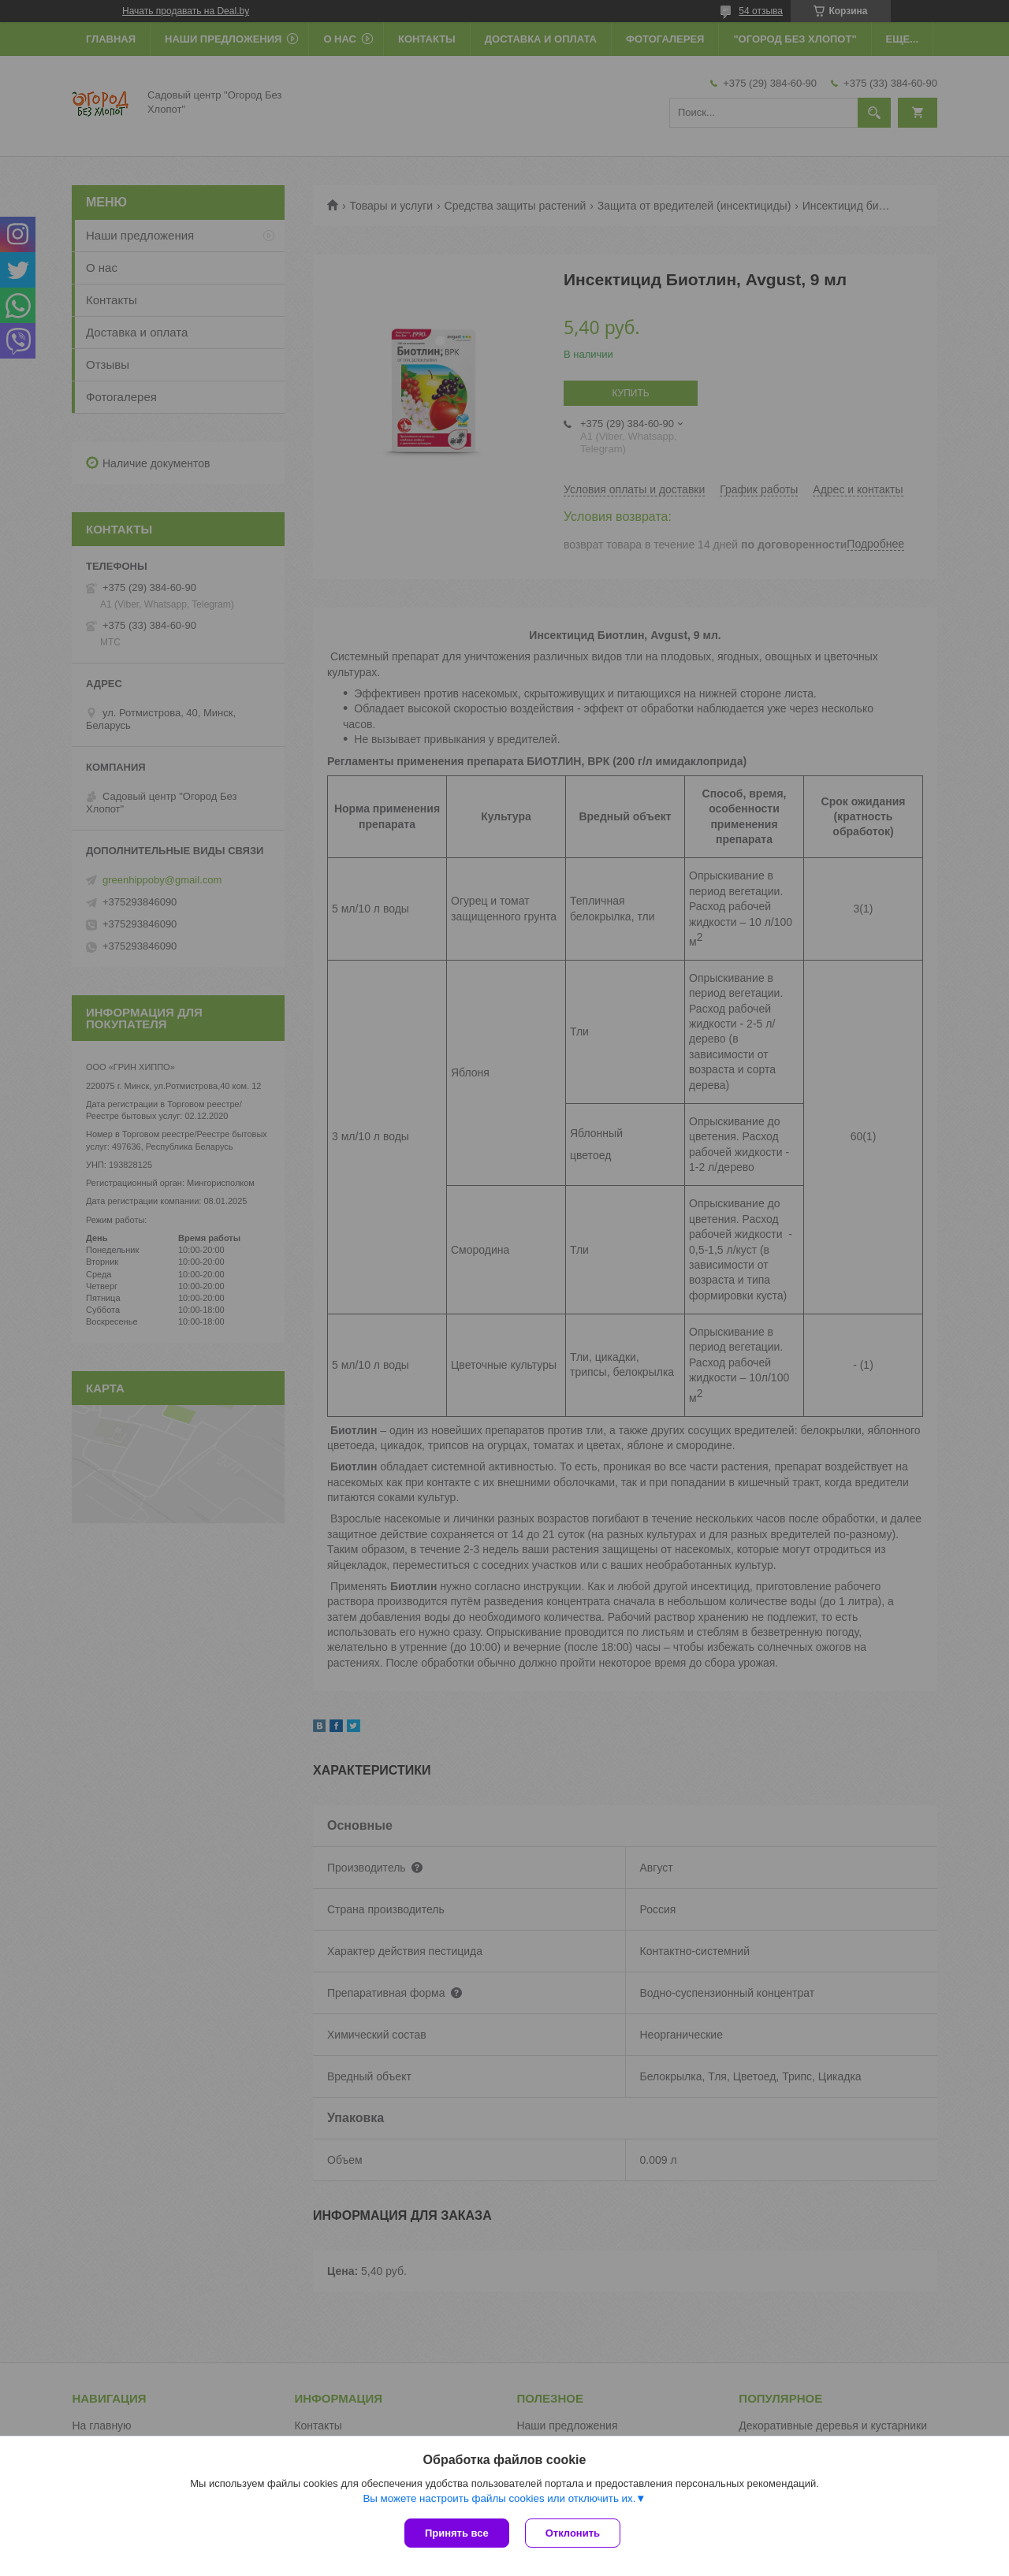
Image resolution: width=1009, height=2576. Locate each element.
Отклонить (572, 2533)
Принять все (457, 2533)
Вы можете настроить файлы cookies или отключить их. (499, 2498)
